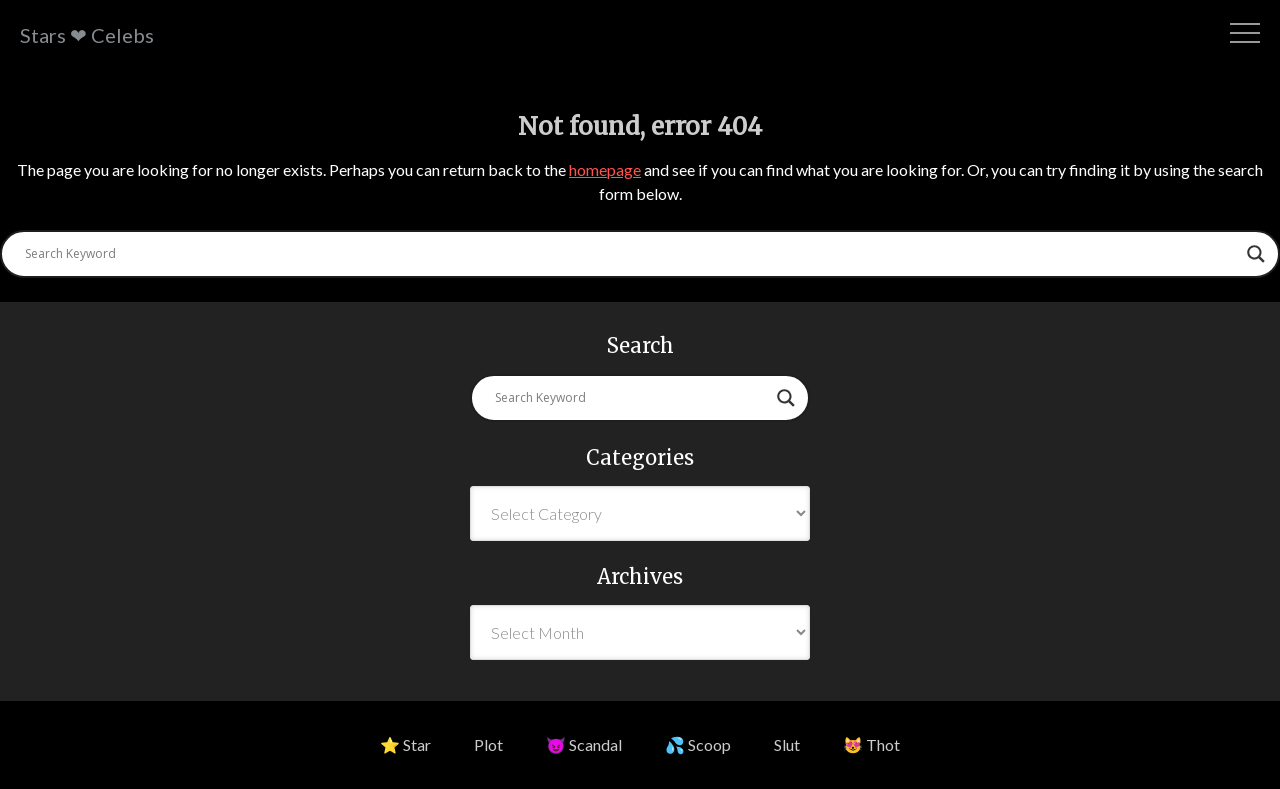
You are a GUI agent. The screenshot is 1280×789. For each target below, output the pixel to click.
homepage (605, 169)
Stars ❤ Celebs (87, 35)
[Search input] (631, 254)
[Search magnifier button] (1256, 254)
